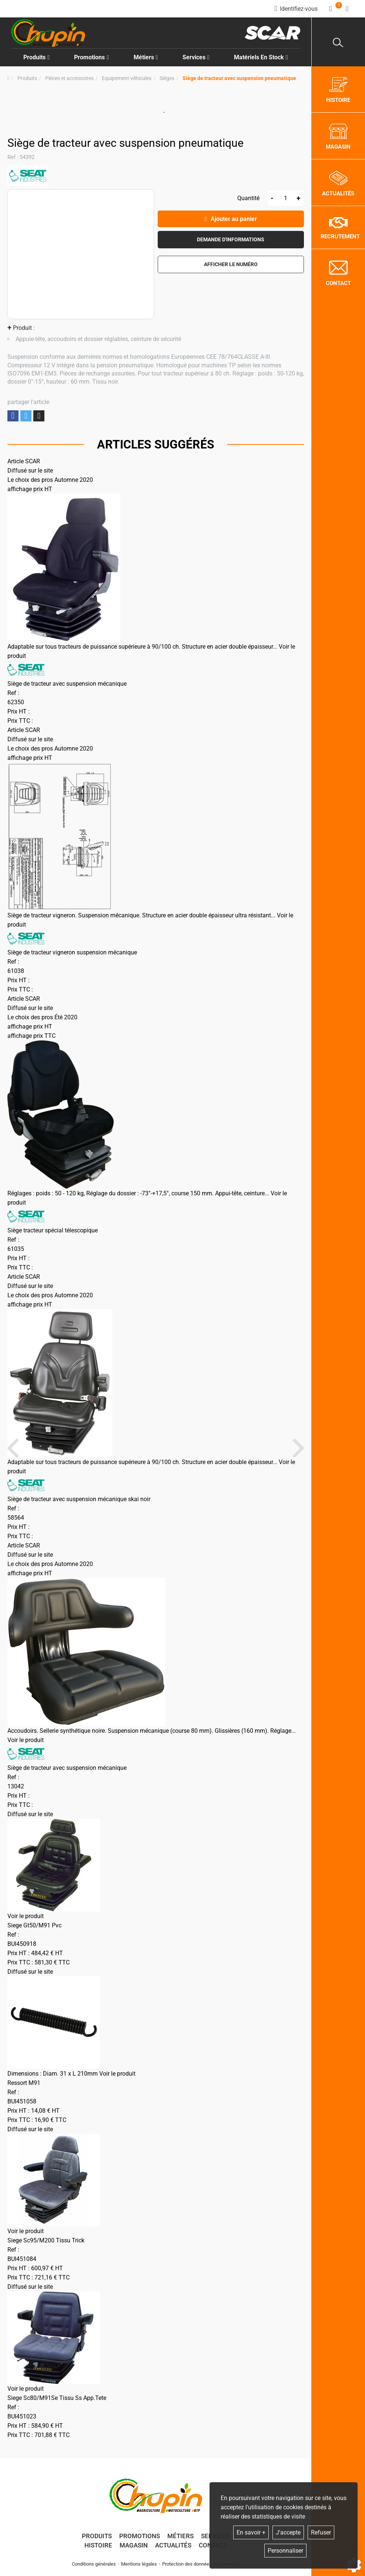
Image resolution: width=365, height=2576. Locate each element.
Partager (13, 415)
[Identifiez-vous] (296, 9)
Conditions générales (94, 2564)
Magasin (134, 2545)
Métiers (180, 2536)
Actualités (173, 2545)
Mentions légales (139, 2564)
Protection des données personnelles (201, 2564)
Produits (36, 57)
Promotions (91, 57)
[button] (239, 78)
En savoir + (251, 2532)
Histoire (98, 2545)
